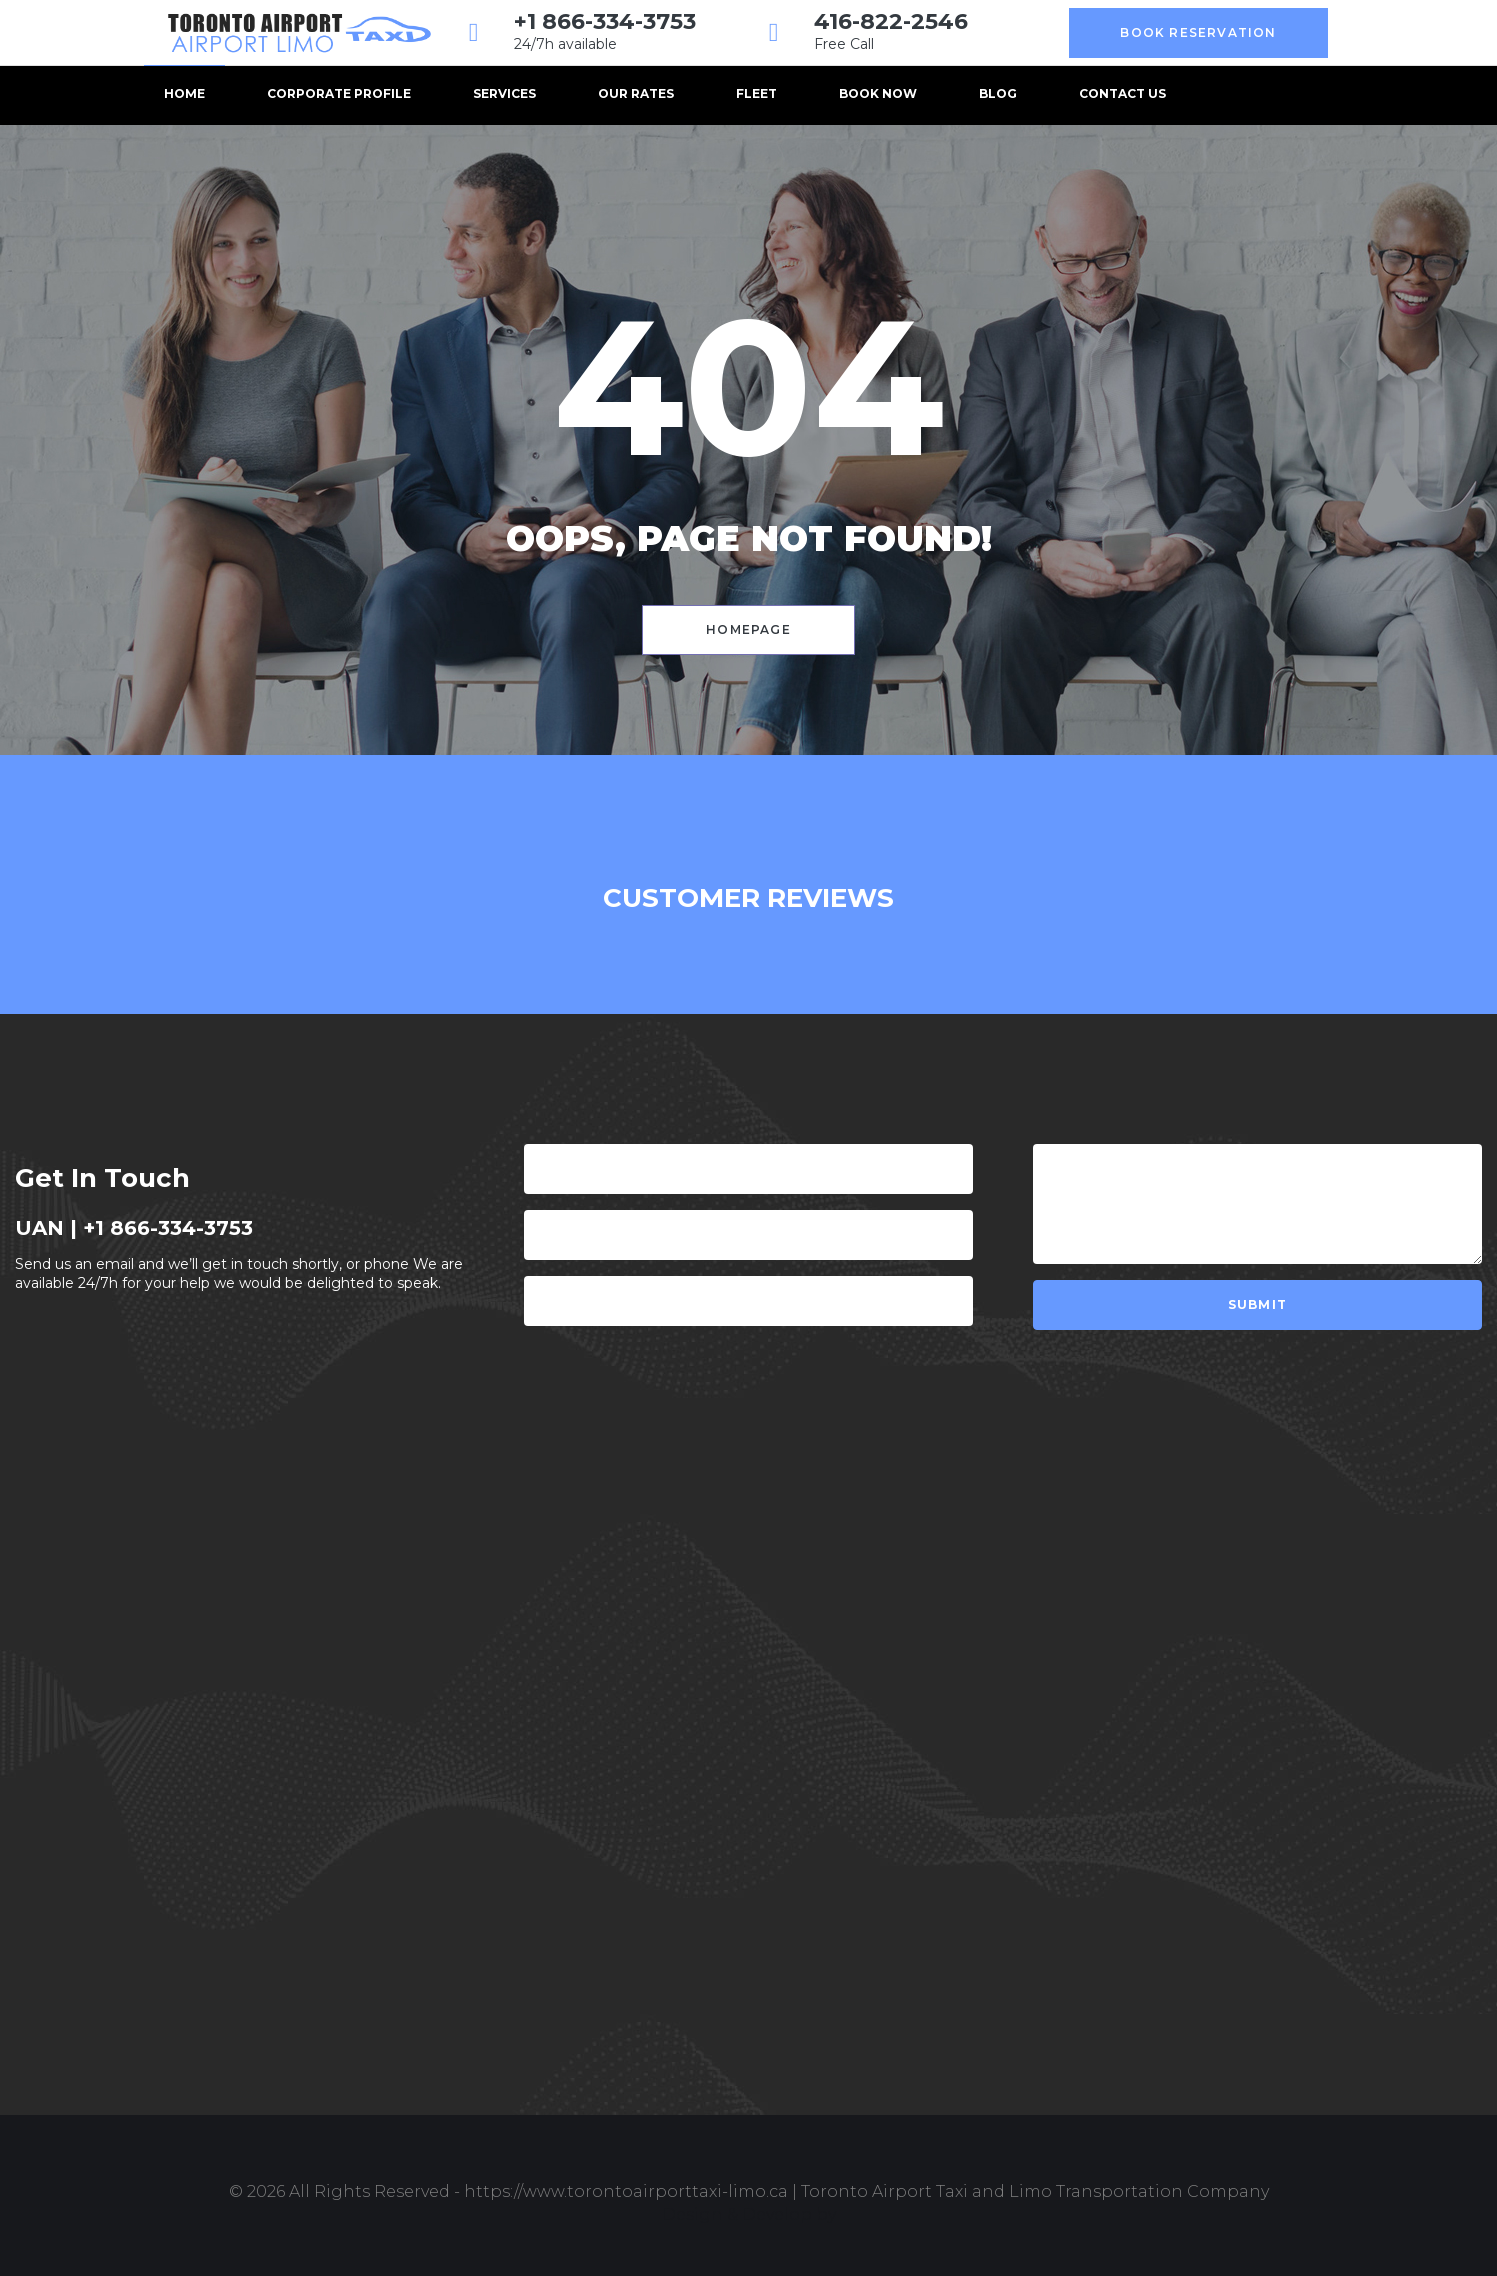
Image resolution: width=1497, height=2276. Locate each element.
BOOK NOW (878, 93)
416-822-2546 (891, 21)
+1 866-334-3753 (605, 21)
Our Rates (636, 93)
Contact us (1122, 93)
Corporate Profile (339, 93)
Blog (998, 93)
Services (504, 93)
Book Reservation (1198, 32)
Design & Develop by (749, 2214)
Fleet (756, 93)
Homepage (748, 629)
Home (184, 93)
